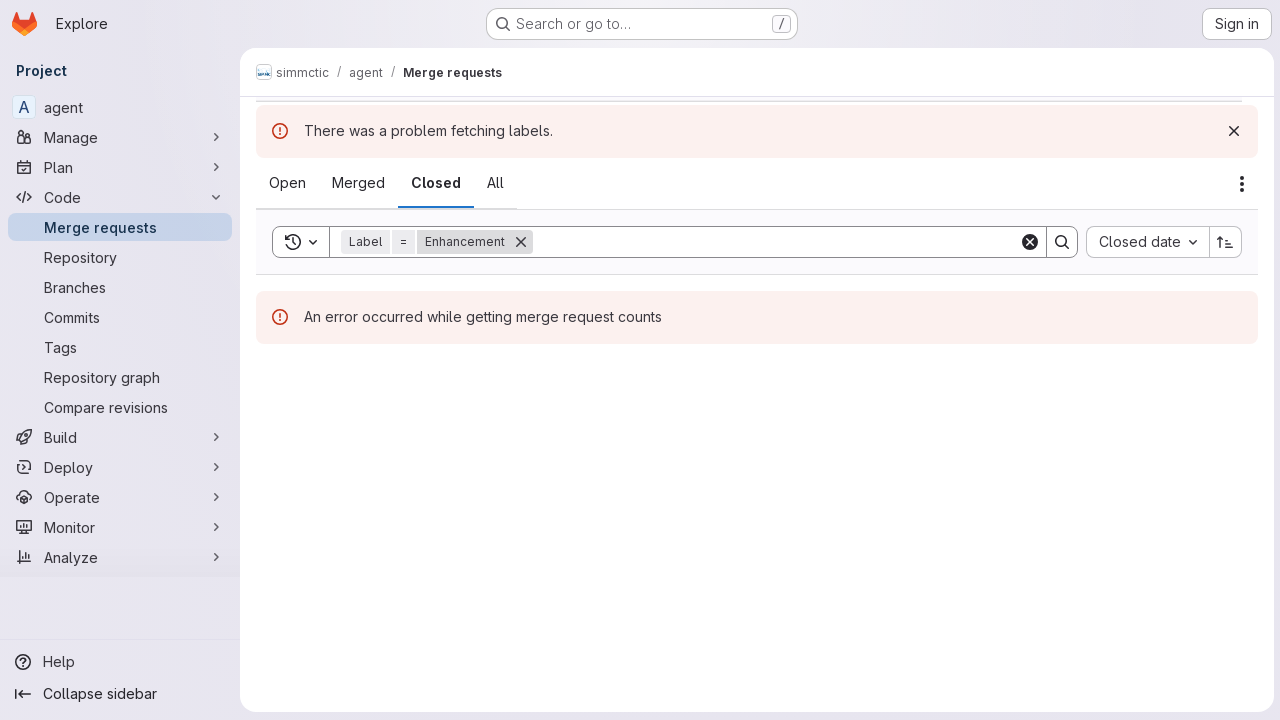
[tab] (287, 183)
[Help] (120, 662)
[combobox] (1145, 242)
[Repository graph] (120, 377)
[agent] (120, 107)
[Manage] (120, 137)
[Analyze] (120, 557)
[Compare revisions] (120, 407)
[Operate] (120, 497)
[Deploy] (120, 467)
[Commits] (120, 317)
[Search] (775, 242)
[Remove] (521, 242)
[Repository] (120, 257)
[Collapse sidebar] (120, 694)
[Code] (120, 197)
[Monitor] (120, 527)
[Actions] (1240, 184)
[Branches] (120, 287)
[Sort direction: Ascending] (1224, 242)
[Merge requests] (120, 227)
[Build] (120, 437)
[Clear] (1028, 242)
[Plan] (120, 167)
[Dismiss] (1232, 131)
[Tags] (120, 347)
